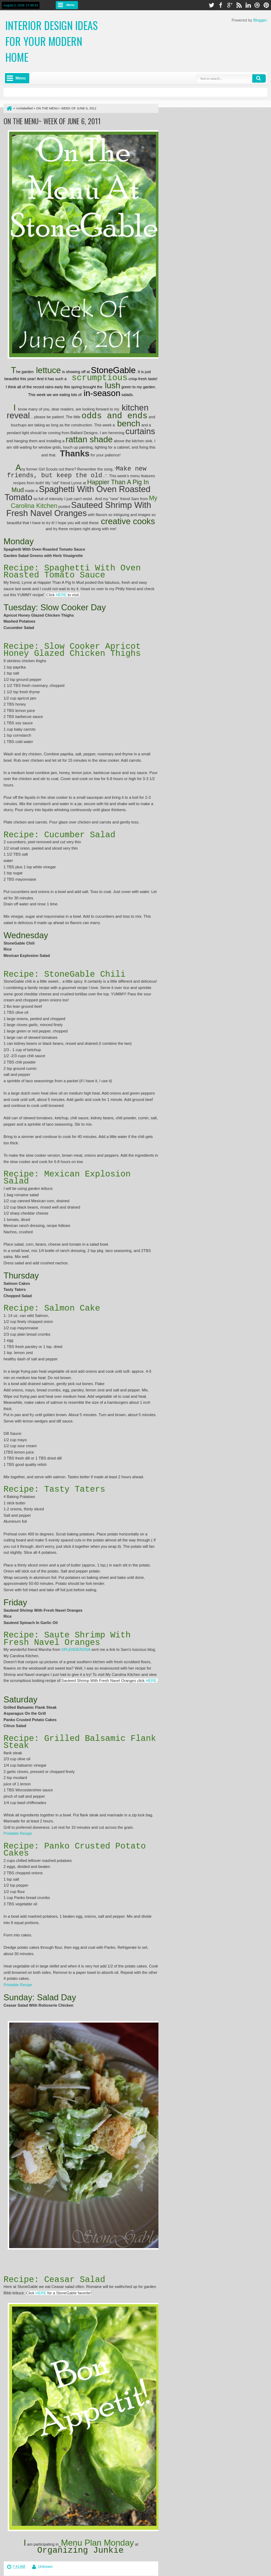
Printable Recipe (18, 1833)
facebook (220, 5)
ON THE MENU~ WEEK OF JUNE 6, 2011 (52, 121)
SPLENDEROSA (75, 1649)
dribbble (257, 5)
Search (259, 78)
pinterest (266, 5)
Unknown (45, 2567)
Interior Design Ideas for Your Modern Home (51, 41)
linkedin (248, 5)
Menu (70, 5)
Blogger (259, 20)
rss (238, 5)
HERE (40, 2293)
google (229, 5)
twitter (211, 5)
